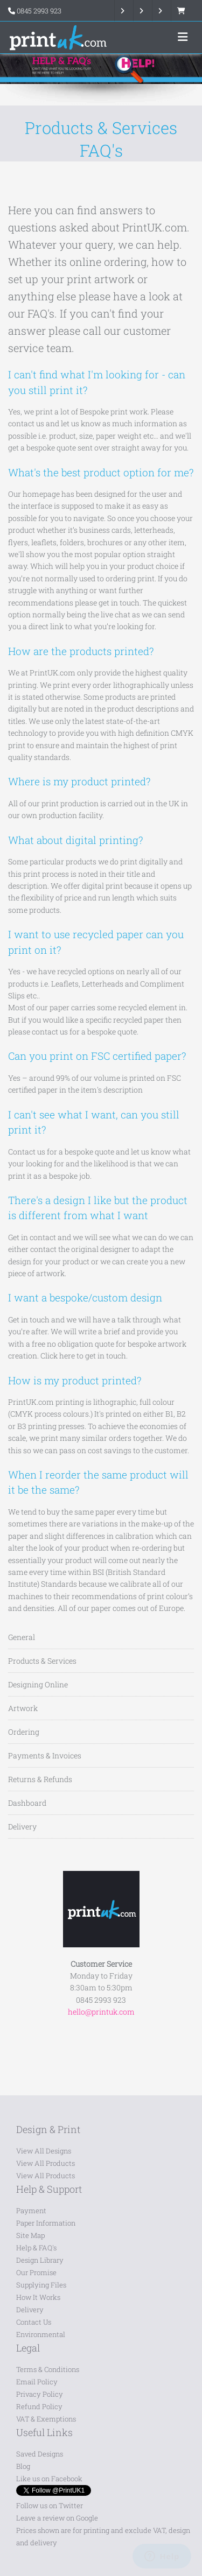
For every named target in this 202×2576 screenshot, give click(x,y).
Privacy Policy (39, 2394)
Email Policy (37, 2382)
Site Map (30, 2235)
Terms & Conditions (47, 2369)
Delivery (22, 1826)
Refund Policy (39, 2406)
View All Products (45, 2163)
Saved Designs (39, 2454)
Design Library (40, 2260)
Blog (23, 2466)
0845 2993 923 (39, 11)
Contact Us (33, 2322)
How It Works (38, 2297)
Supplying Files (41, 2285)
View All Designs (43, 2151)
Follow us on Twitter (49, 2505)
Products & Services (42, 1661)
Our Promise (36, 2272)
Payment (31, 2210)
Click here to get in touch (83, 1355)
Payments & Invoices (44, 1755)
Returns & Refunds (40, 1779)
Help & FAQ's (36, 2248)
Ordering (23, 1732)
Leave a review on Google (57, 2518)
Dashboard (27, 1803)
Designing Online (38, 1684)
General (21, 1637)
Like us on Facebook (49, 2478)
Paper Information (45, 2223)
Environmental (40, 2334)
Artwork (23, 1708)
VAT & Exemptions (46, 2419)
